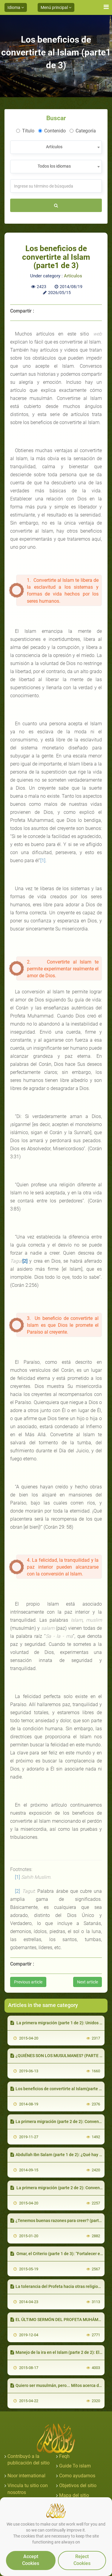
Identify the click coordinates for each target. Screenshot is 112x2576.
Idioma (15, 7)
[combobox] (56, 147)
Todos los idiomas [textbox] (54, 166)
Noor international (26, 2475)
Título (25, 131)
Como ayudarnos (77, 2475)
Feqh (64, 2456)
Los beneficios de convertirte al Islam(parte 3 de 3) (61, 2088)
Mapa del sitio (74, 2495)
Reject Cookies (81, 2560)
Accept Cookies (30, 2560)
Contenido (52, 131)
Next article (87, 1982)
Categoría (83, 131)
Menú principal (56, 7)
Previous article (28, 1982)
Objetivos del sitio (77, 2485)
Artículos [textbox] (54, 146)
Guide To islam (75, 2466)
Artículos (73, 276)
